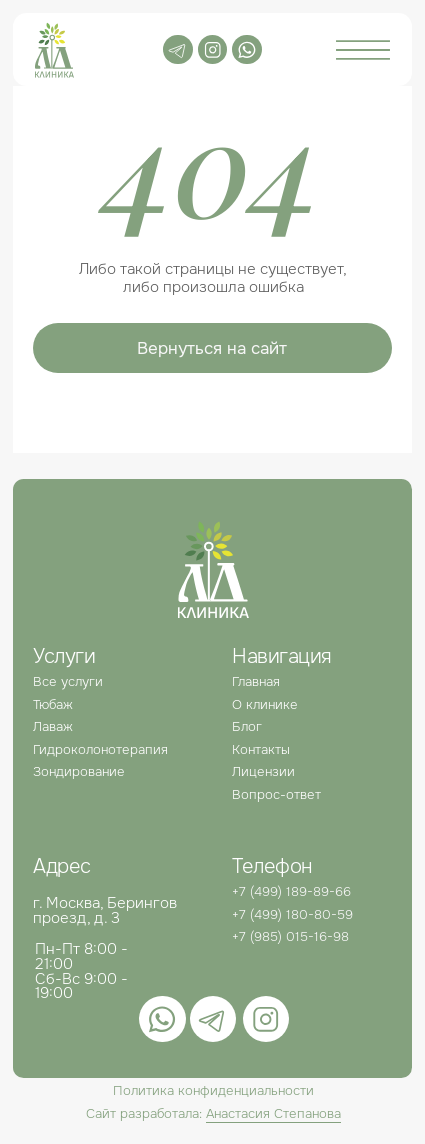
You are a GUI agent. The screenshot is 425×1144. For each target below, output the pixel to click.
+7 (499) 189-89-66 (291, 891)
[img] (246, 49)
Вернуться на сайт (212, 348)
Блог (247, 726)
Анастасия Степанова (273, 1113)
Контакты (261, 749)
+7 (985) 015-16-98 (290, 936)
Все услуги (68, 681)
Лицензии (263, 771)
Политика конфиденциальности (213, 1090)
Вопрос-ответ (276, 794)
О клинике (265, 704)
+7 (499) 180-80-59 (292, 914)
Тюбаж (53, 704)
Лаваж (53, 726)
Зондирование (79, 771)
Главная (256, 681)
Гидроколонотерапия (100, 749)
